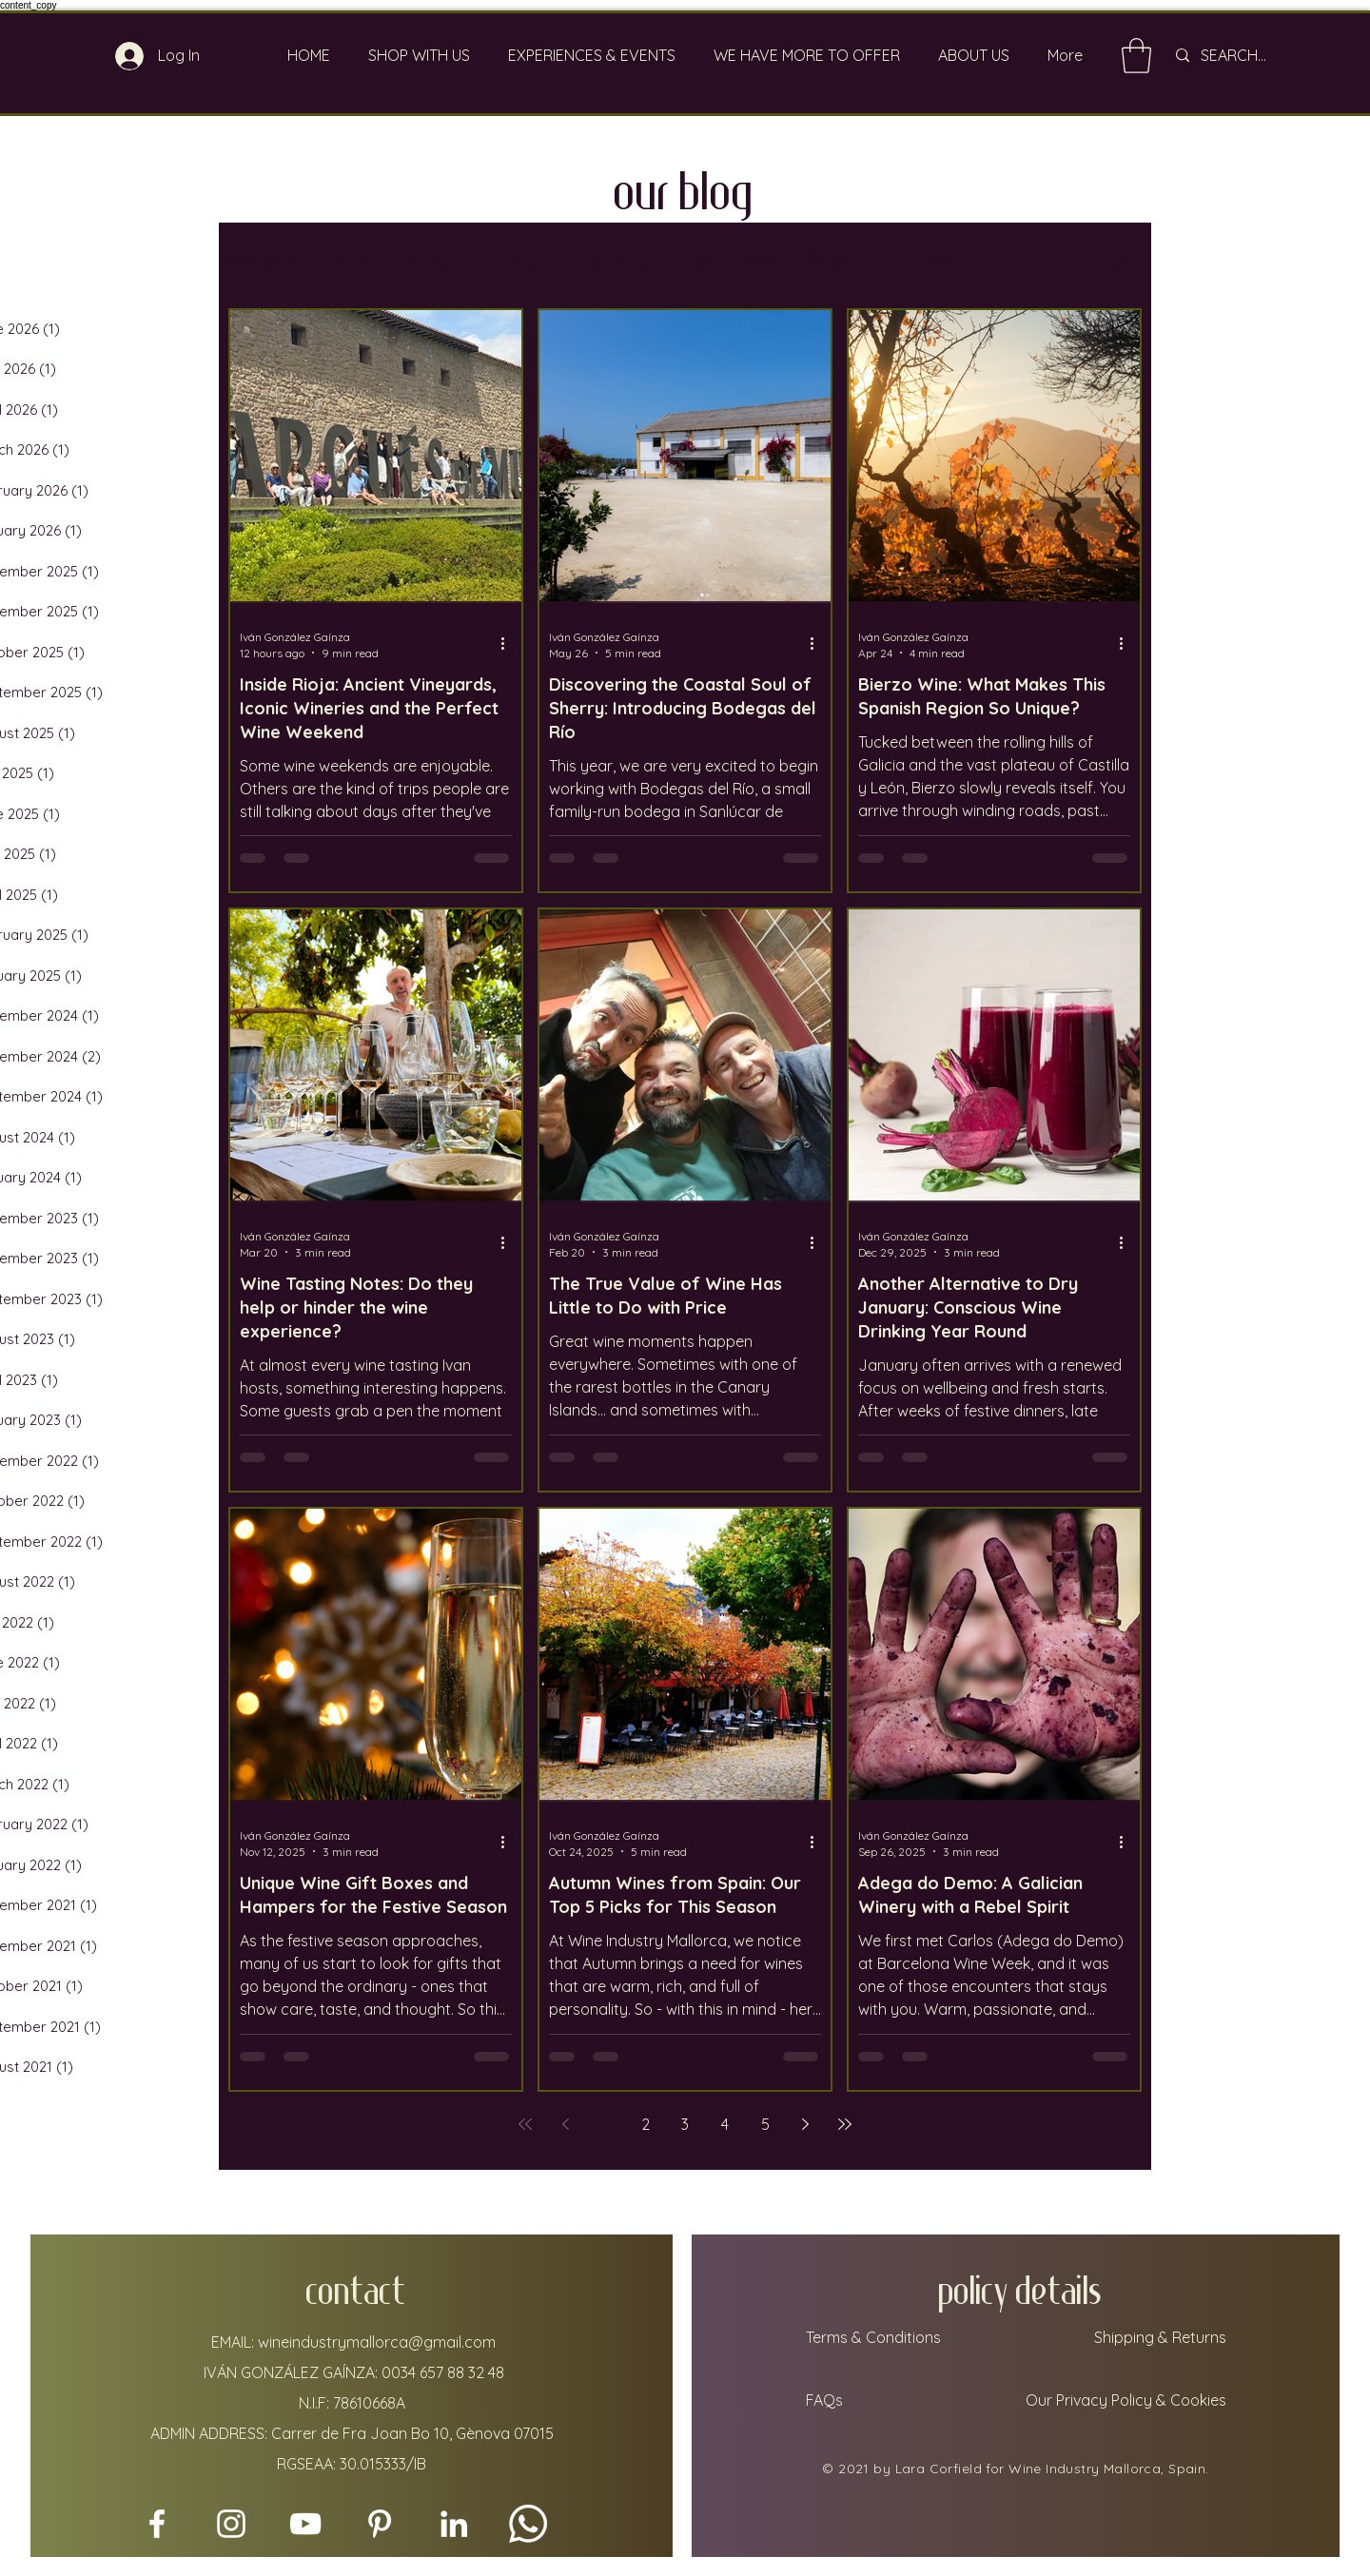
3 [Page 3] (685, 2124)
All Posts (261, 260)
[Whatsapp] (528, 2524)
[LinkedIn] (454, 2524)
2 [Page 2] (645, 2124)
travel (524, 260)
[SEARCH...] (1258, 55)
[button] (1117, 263)
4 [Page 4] (725, 2124)
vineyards (733, 260)
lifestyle (434, 260)
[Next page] (805, 2124)
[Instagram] (231, 2524)
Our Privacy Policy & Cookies (1128, 2400)
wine (350, 260)
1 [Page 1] (605, 2124)
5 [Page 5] (765, 2124)
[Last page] (845, 2124)
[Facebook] (157, 2524)
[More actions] (509, 644)
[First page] (525, 2124)
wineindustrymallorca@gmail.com (377, 2342)
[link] (1136, 55)
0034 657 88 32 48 (443, 2372)
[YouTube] (305, 2524)
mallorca (620, 260)
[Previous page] (565, 2124)
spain (939, 260)
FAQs (822, 2400)
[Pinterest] (380, 2524)
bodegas (845, 260)
